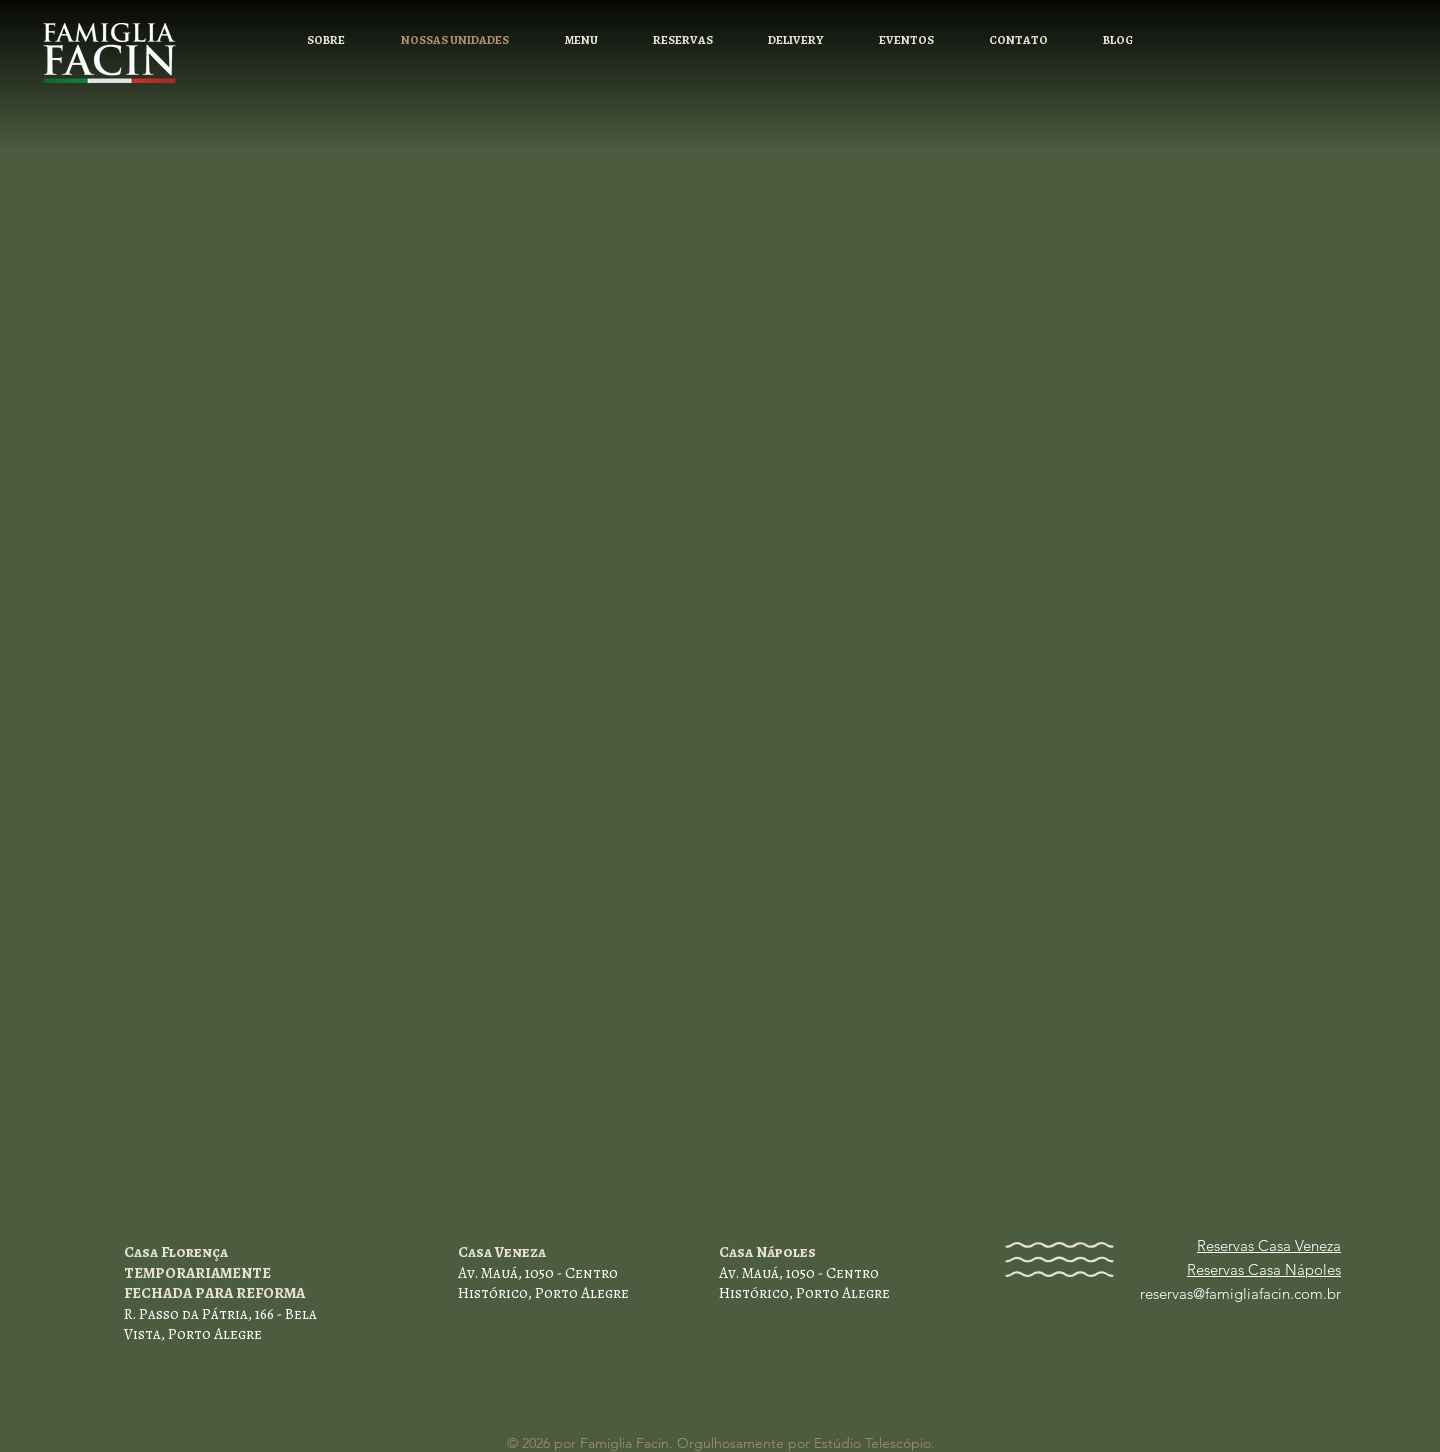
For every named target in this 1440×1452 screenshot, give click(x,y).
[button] (682, 40)
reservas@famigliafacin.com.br (1240, 1293)
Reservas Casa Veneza (1269, 1245)
